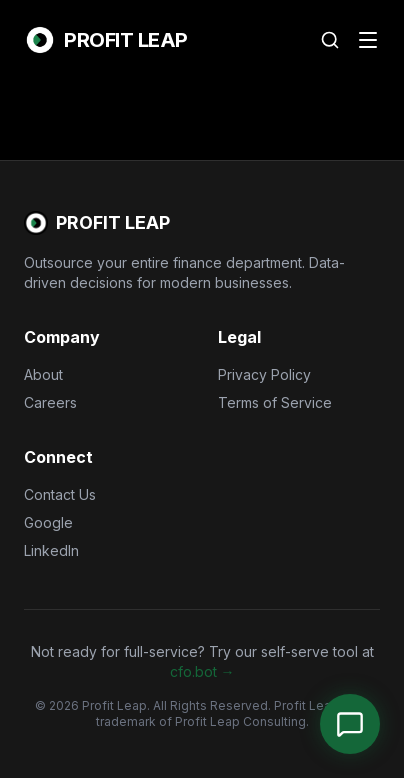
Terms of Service (275, 402)
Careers (50, 402)
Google (48, 522)
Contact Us (60, 494)
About (43, 374)
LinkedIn (51, 550)
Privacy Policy (264, 374)
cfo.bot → (202, 671)
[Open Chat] (350, 724)
